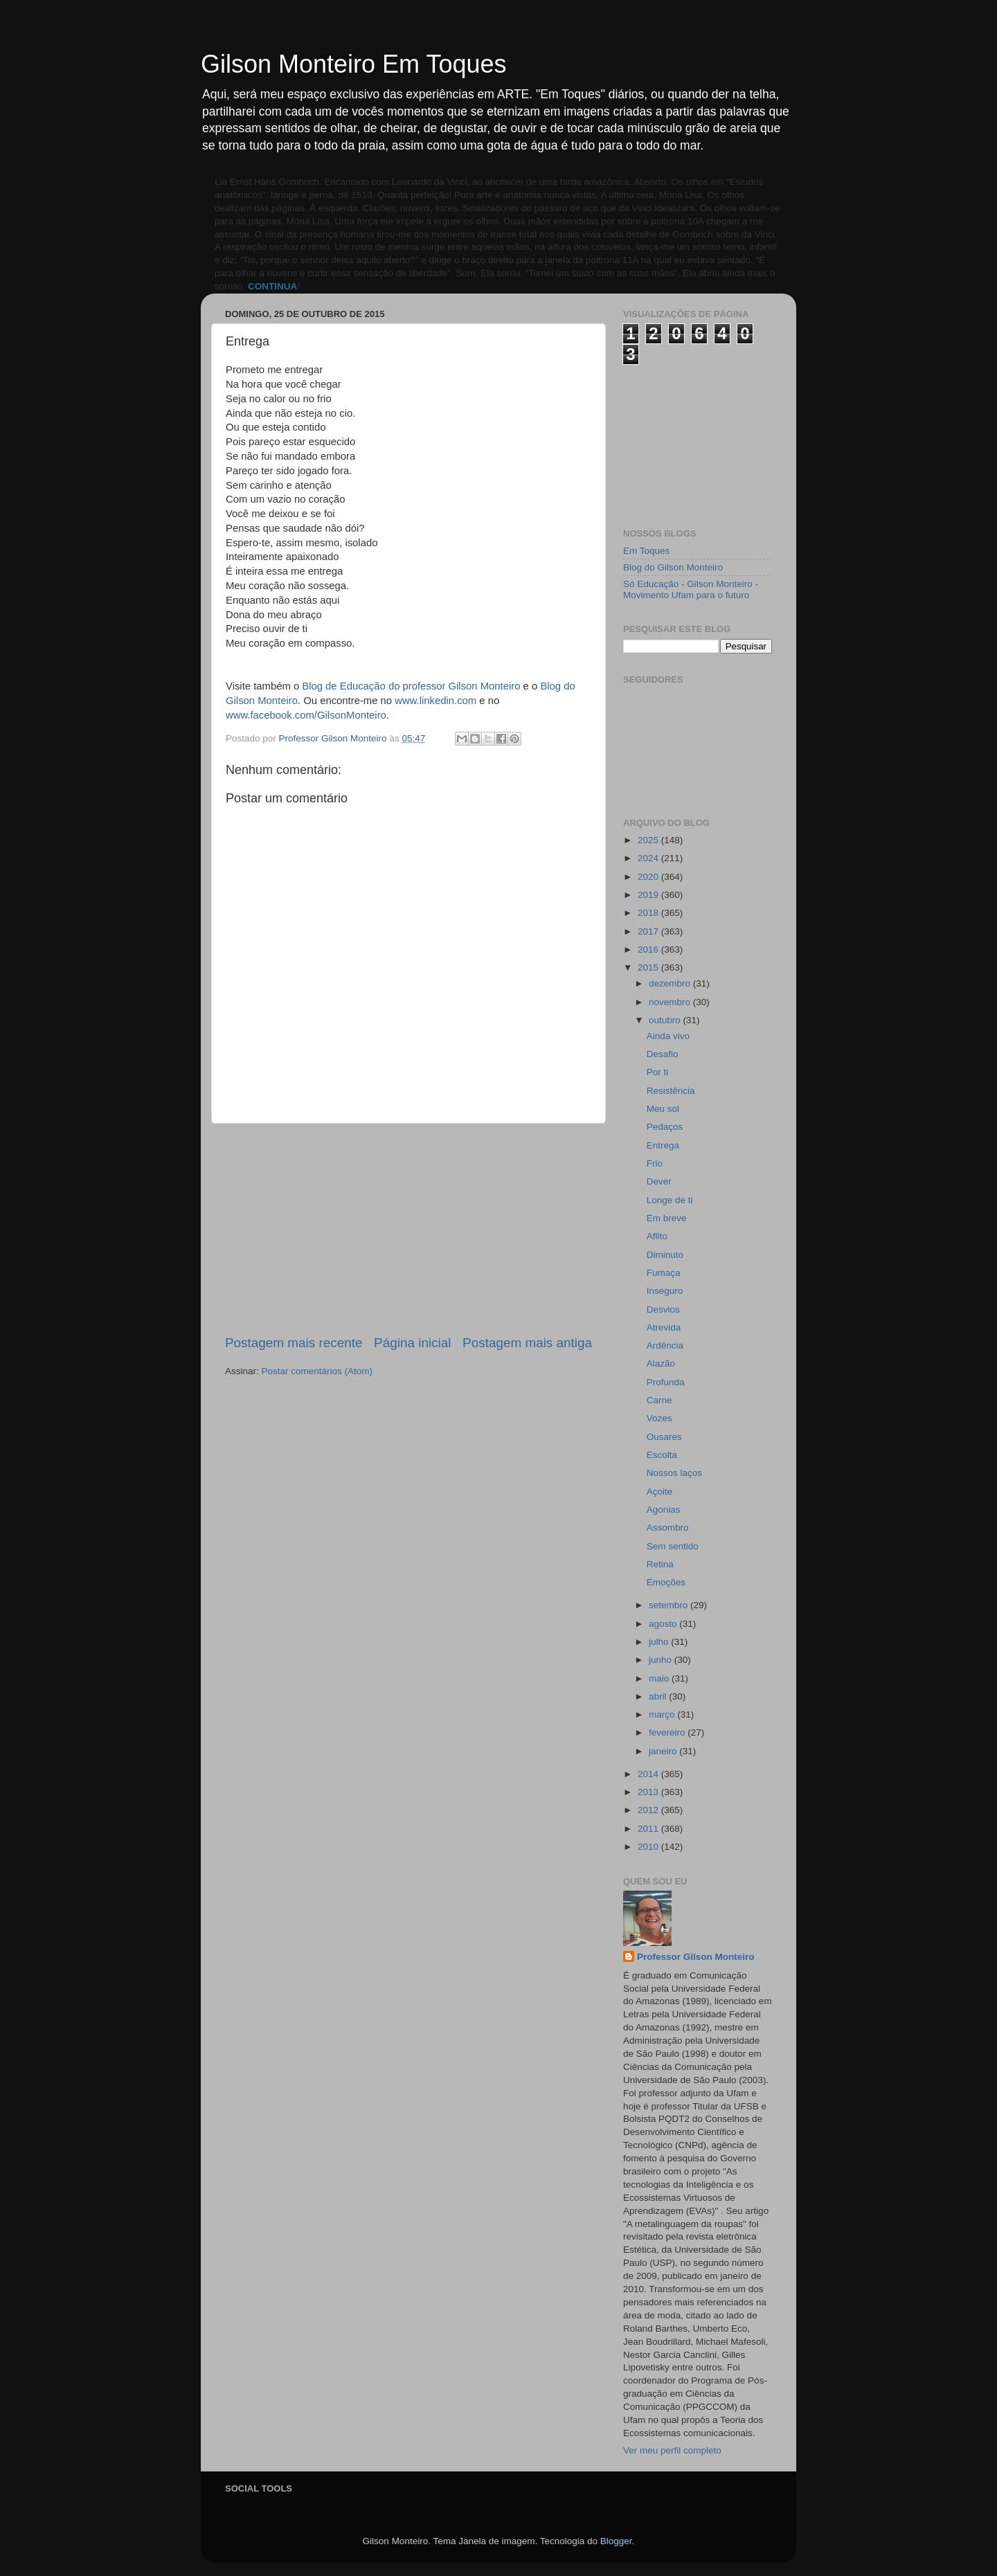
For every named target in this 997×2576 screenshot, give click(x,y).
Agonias (664, 1509)
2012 (649, 1810)
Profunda (666, 1382)
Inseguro (665, 1291)
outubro (666, 1020)
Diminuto (665, 1255)
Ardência (665, 1345)
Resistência (671, 1091)
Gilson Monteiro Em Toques (354, 64)
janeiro (664, 1751)
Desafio (663, 1054)
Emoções (666, 1582)
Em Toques (646, 551)
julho (660, 1642)
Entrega (663, 1145)
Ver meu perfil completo (672, 2450)
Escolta (662, 1455)
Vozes (659, 1418)
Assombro (668, 1527)
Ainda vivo (668, 1036)
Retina (660, 1564)
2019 (649, 895)
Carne (659, 1400)
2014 (649, 1774)
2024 (649, 858)
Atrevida (664, 1327)
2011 (649, 1828)
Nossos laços (674, 1473)
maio (660, 1678)
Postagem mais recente (293, 1342)
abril (659, 1696)
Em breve (667, 1218)
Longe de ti (670, 1200)
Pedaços (665, 1127)
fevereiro (668, 1732)
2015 (649, 967)
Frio (655, 1163)
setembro (669, 1605)
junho (661, 1660)
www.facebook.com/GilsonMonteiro (306, 715)
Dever (659, 1181)
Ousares (664, 1437)
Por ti (658, 1072)
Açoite (660, 1491)
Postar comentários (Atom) (317, 1371)
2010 (649, 1846)
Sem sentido (673, 1546)
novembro (671, 1002)
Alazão (661, 1363)
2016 (649, 949)
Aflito (657, 1236)
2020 (649, 877)
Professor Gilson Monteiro (696, 1957)
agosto (664, 1624)
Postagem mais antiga (527, 1342)
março (663, 1714)
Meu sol (663, 1109)
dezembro (671, 983)
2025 (649, 840)
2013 (649, 1792)
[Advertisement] (408, 1228)
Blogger (616, 2541)
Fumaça (664, 1273)
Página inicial (412, 1342)
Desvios (663, 1309)
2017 (649, 931)
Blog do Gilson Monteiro (673, 567)
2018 (649, 913)
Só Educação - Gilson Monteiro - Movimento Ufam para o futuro (690, 589)
